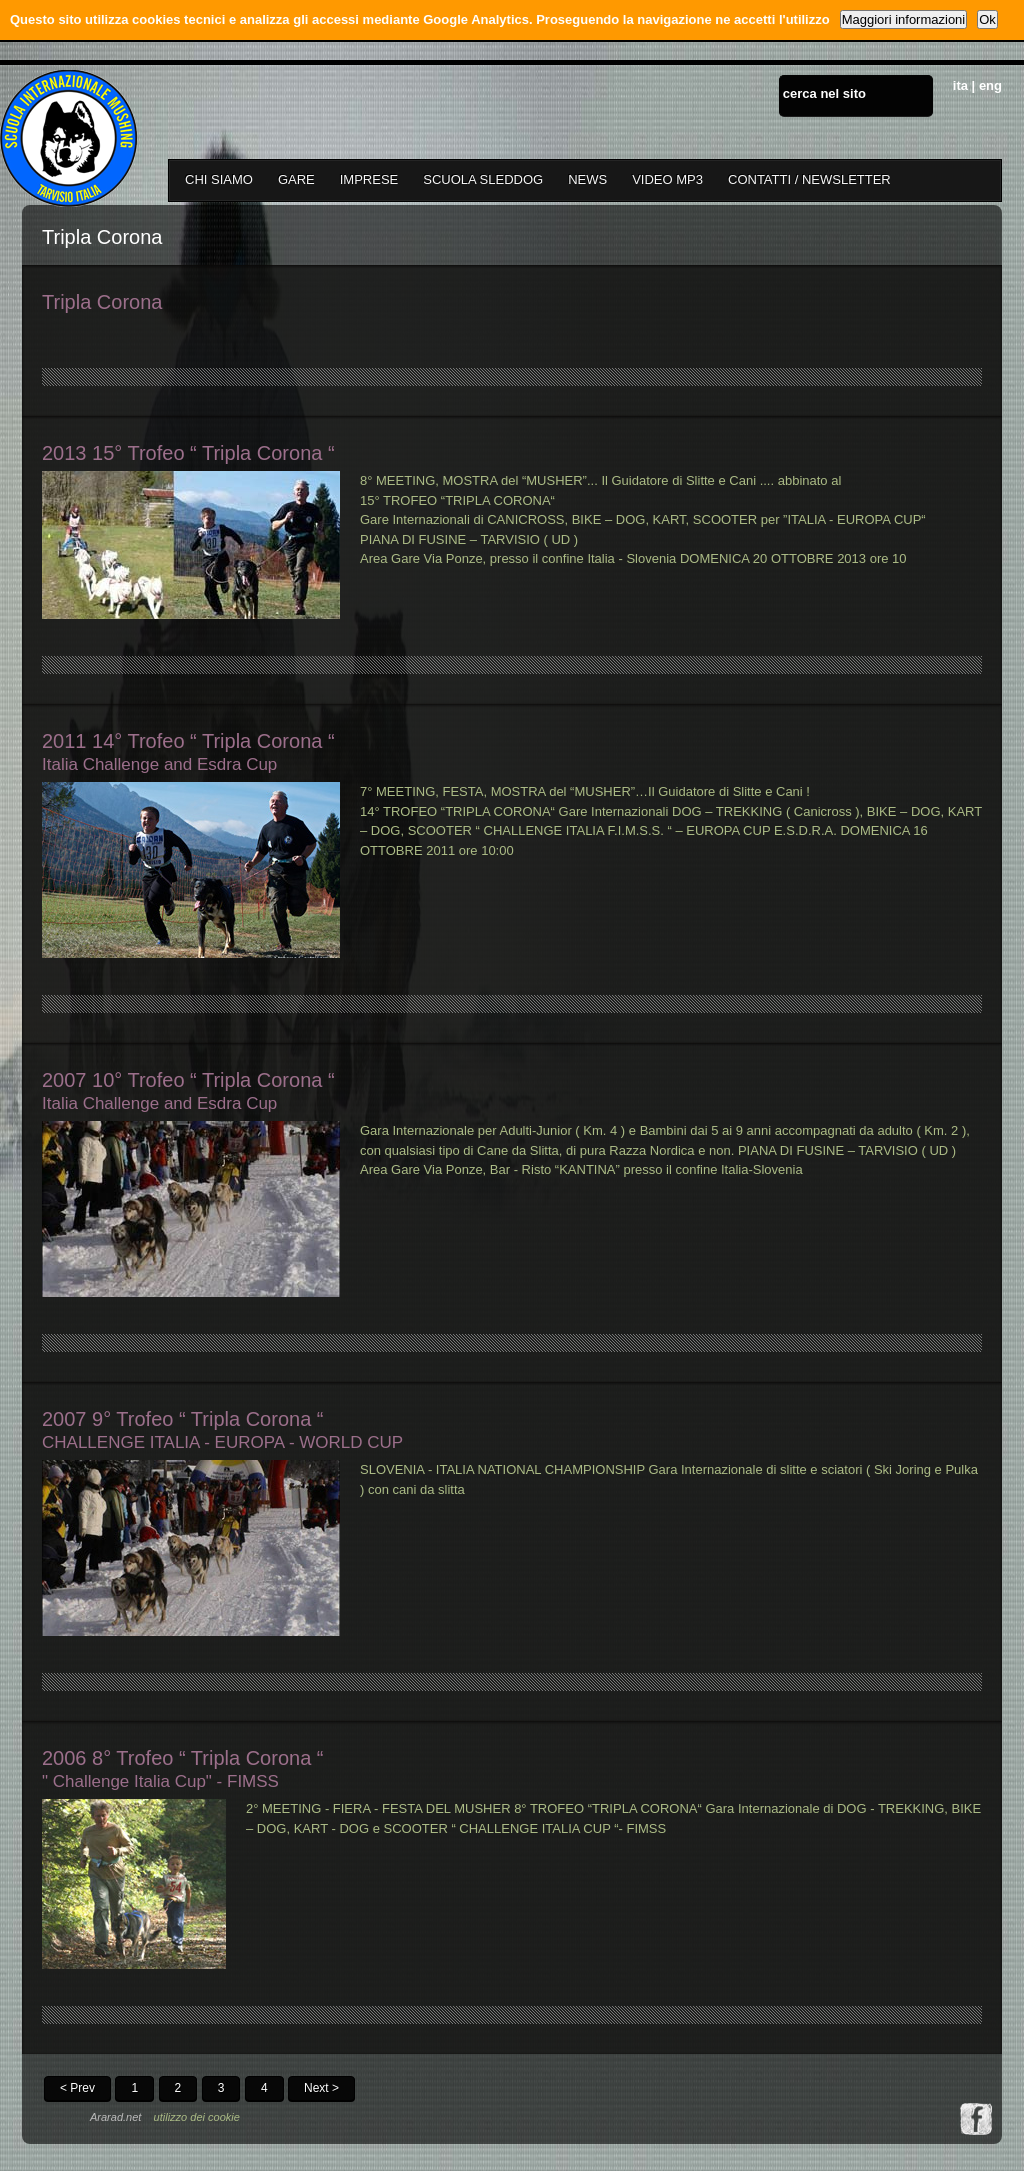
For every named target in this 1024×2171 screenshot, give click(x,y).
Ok (987, 19)
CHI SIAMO (219, 179)
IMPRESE (369, 179)
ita (960, 85)
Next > (321, 2088)
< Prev (77, 2088)
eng (990, 85)
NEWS (587, 179)
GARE (296, 179)
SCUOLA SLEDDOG (483, 179)
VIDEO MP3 (667, 179)
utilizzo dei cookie (197, 2117)
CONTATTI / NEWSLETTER (809, 179)
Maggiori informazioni (904, 19)
